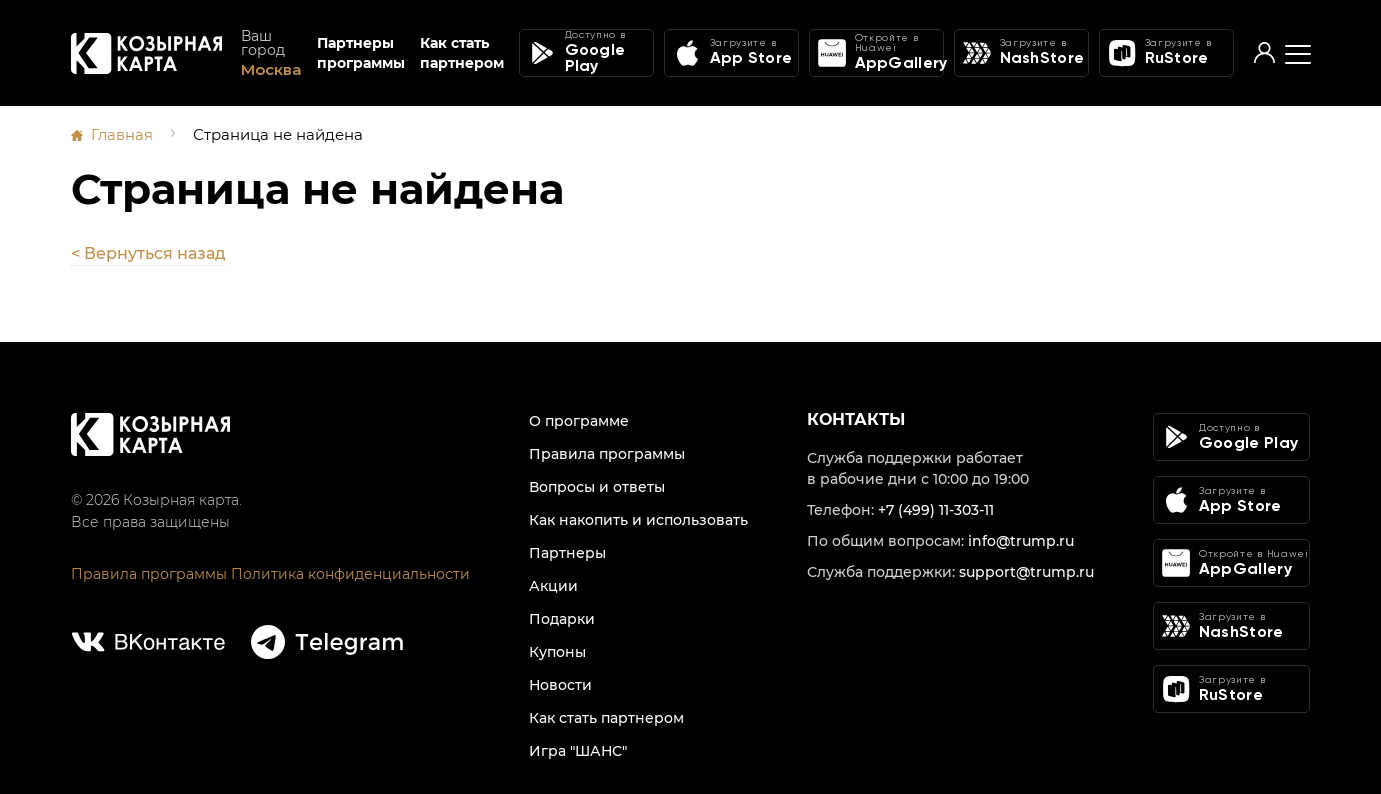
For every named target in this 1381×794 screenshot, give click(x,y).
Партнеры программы (361, 54)
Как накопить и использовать (638, 519)
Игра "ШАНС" (578, 750)
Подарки (562, 618)
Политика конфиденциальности (350, 573)
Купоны (557, 651)
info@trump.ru (1021, 540)
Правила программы (149, 573)
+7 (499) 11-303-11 (936, 509)
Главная (122, 134)
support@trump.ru (1026, 571)
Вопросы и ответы (597, 486)
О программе (579, 420)
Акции (553, 585)
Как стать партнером (462, 54)
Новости (560, 684)
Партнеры (567, 552)
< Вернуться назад (148, 252)
